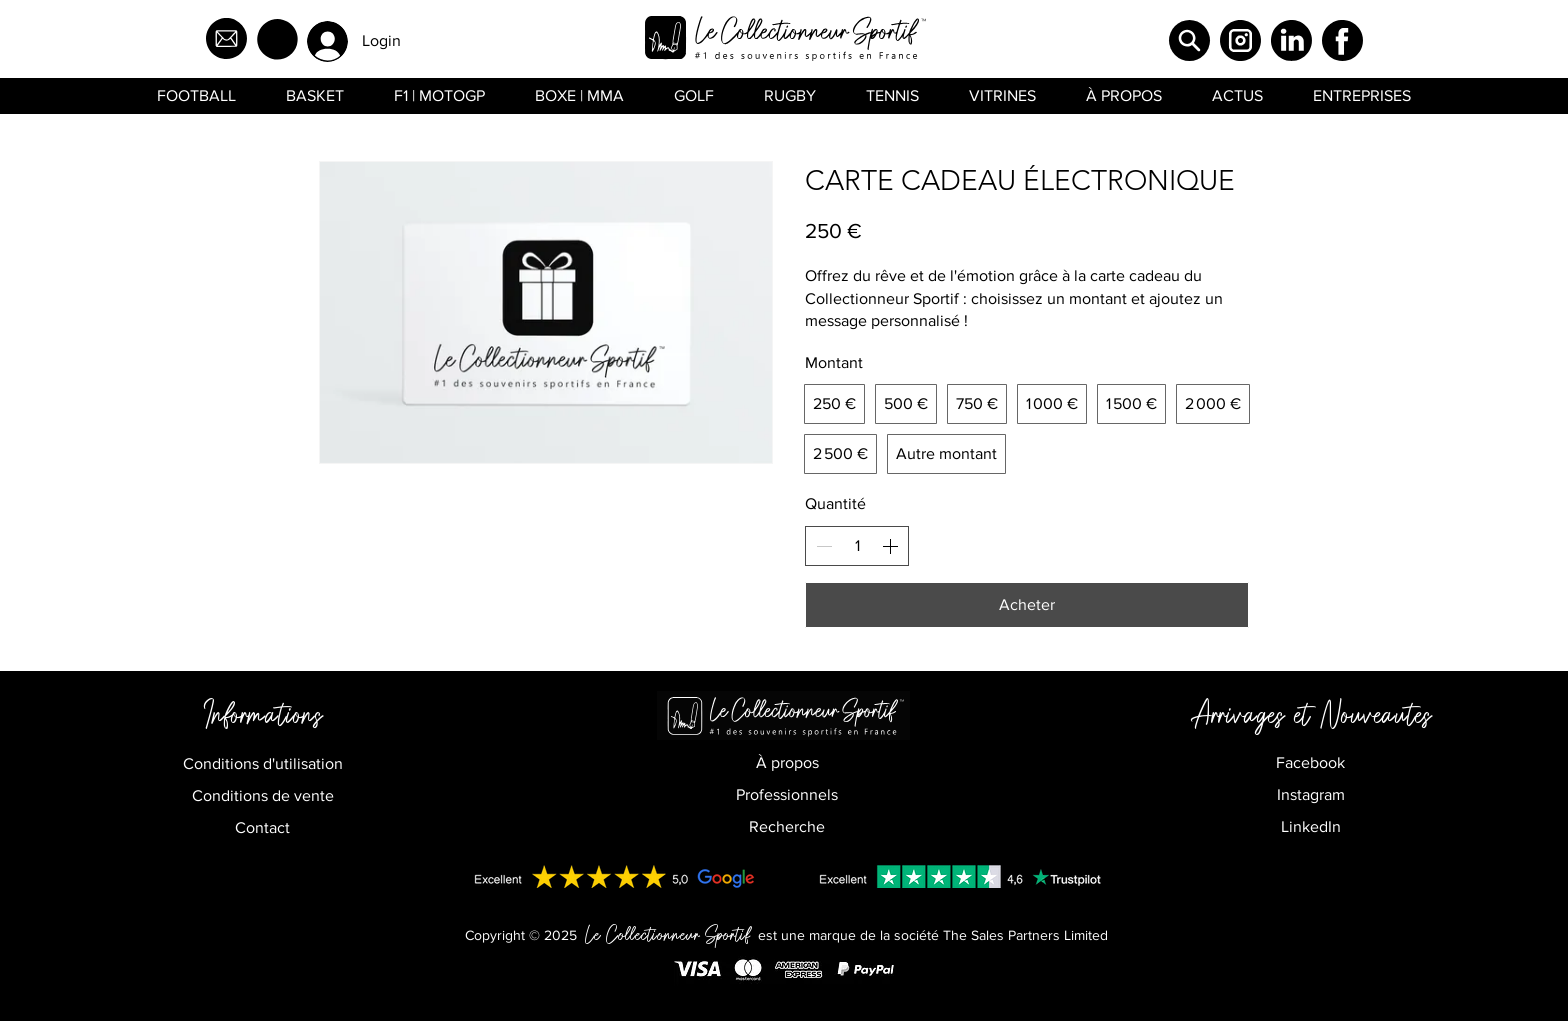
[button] (277, 39)
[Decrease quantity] (824, 546)
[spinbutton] (857, 546)
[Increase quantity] (890, 546)
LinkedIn (1311, 826)
